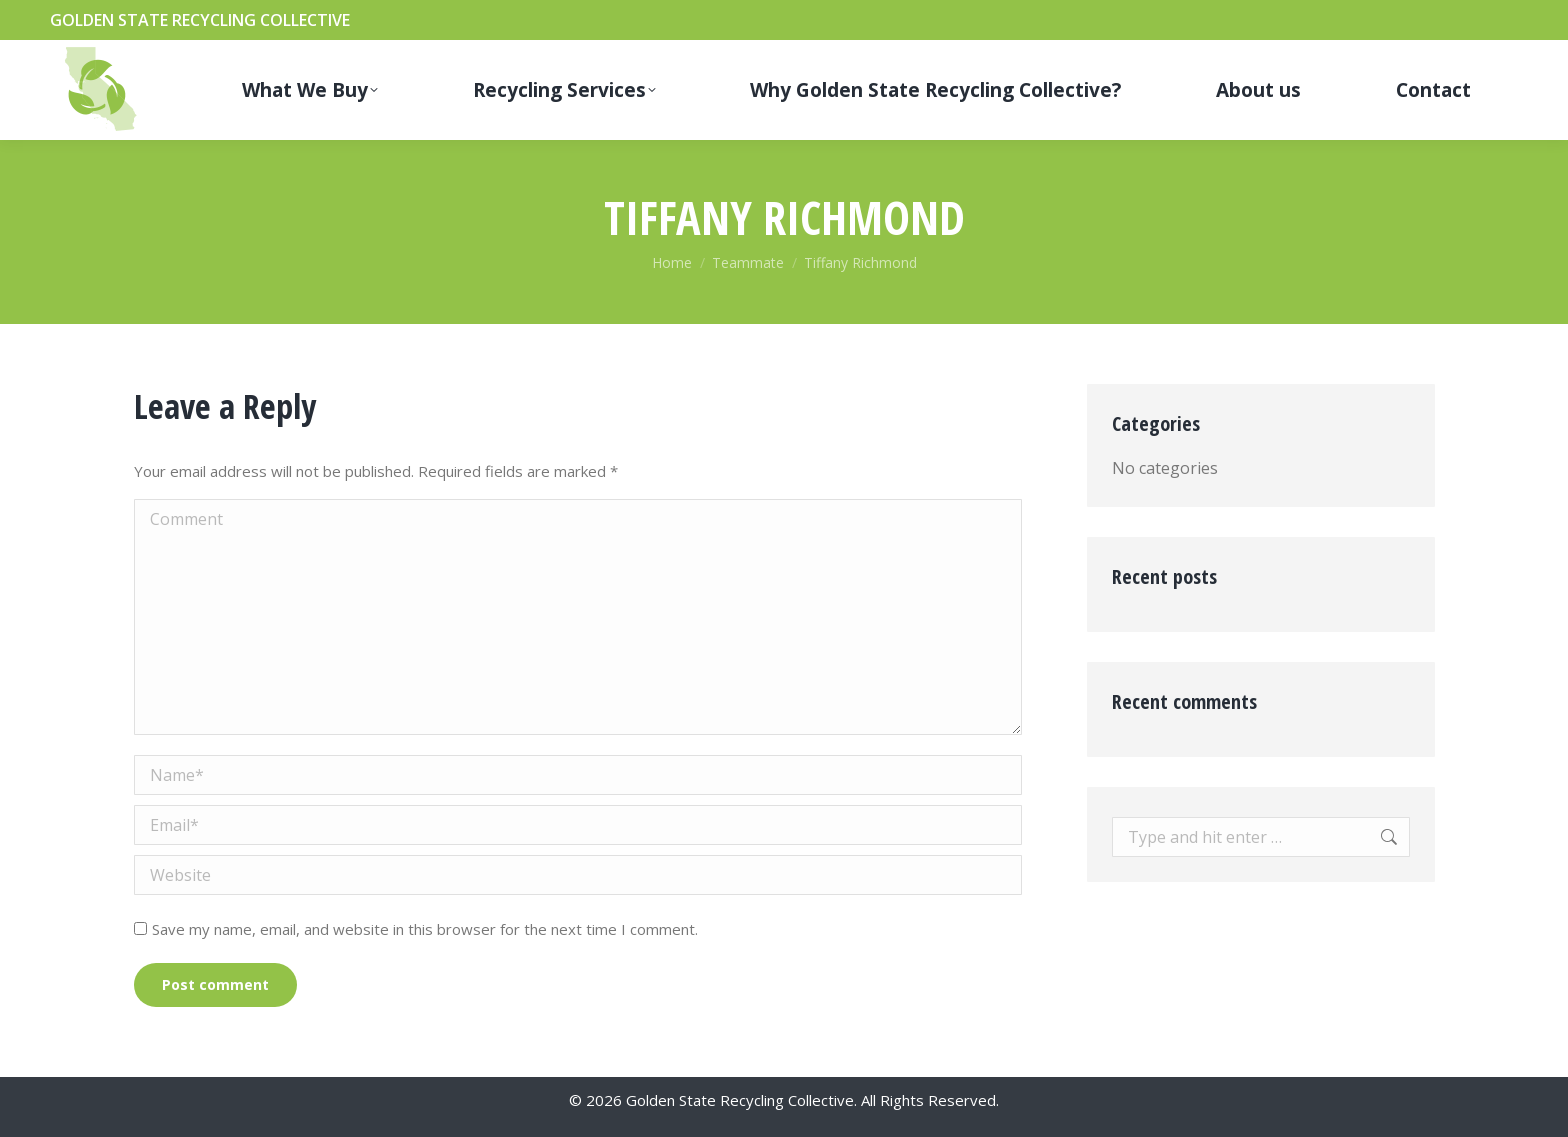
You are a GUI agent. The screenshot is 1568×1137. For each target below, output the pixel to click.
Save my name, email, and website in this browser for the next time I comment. (425, 929)
